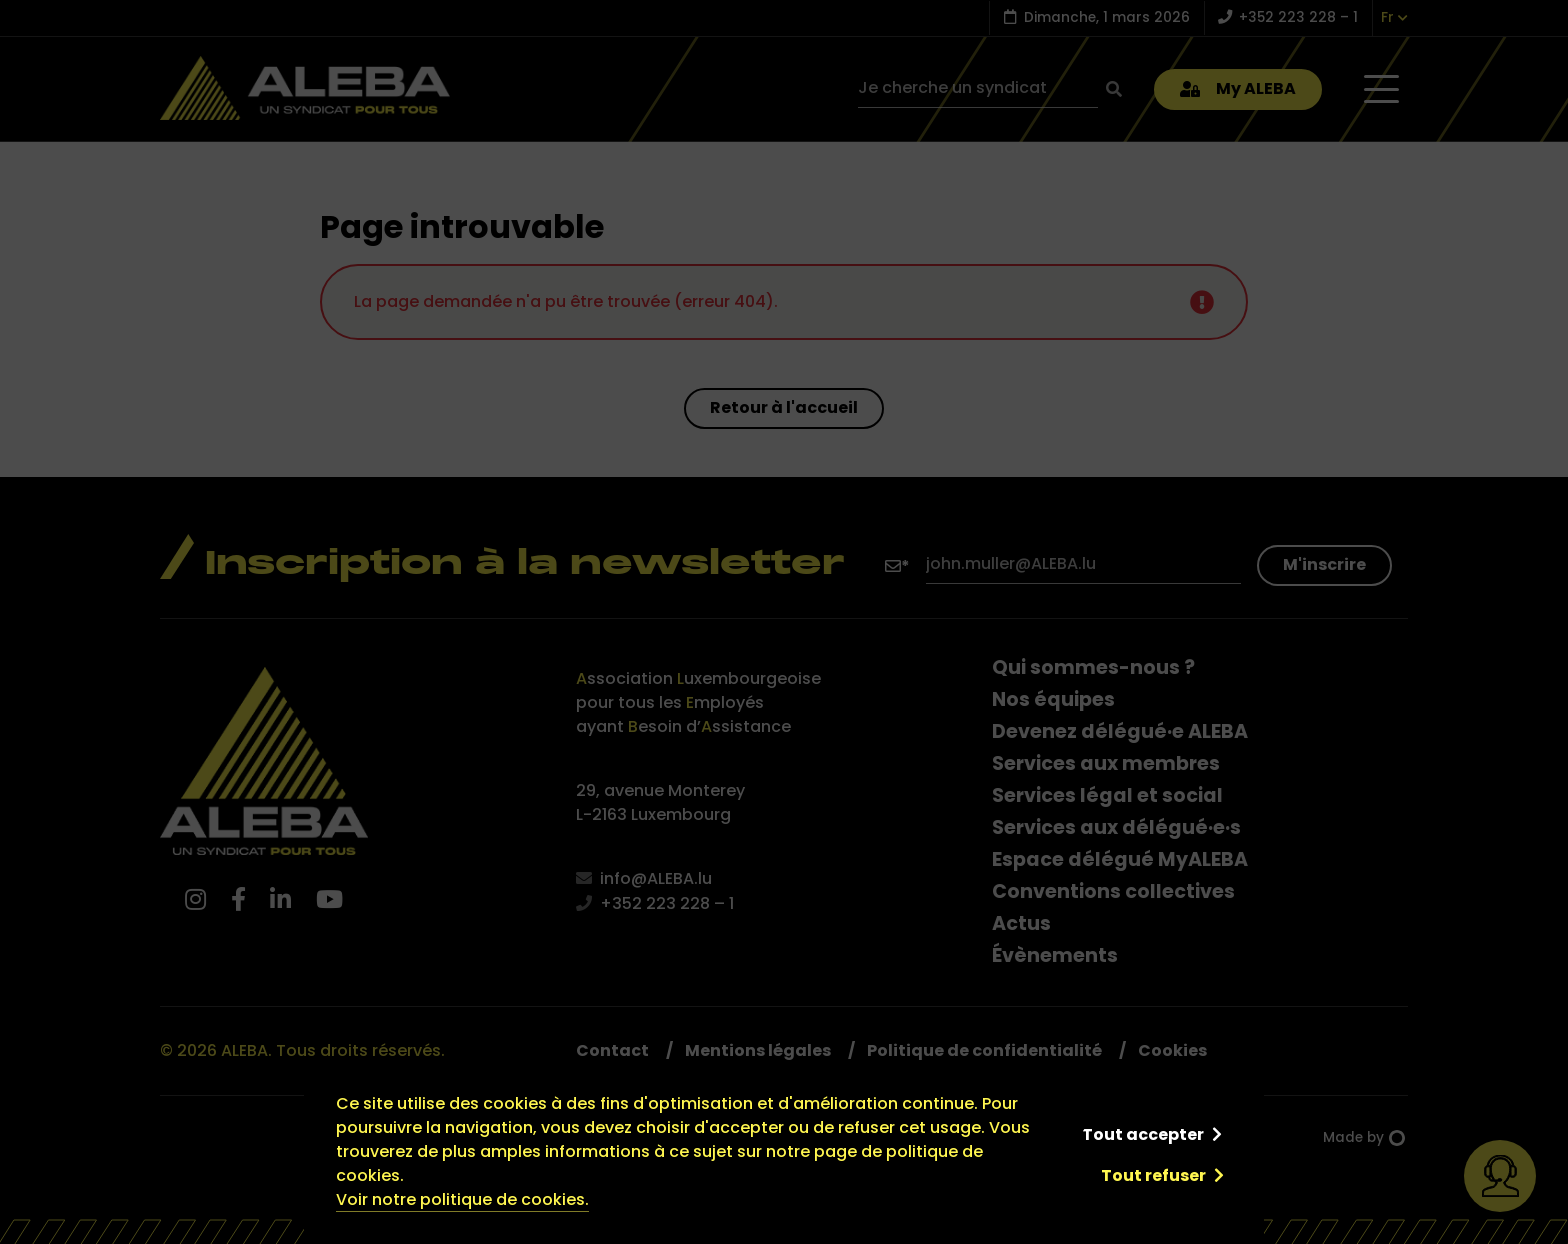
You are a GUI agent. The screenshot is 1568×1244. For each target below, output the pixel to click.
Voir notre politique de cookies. (462, 1199)
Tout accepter (1143, 1134)
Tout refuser (1153, 1175)
